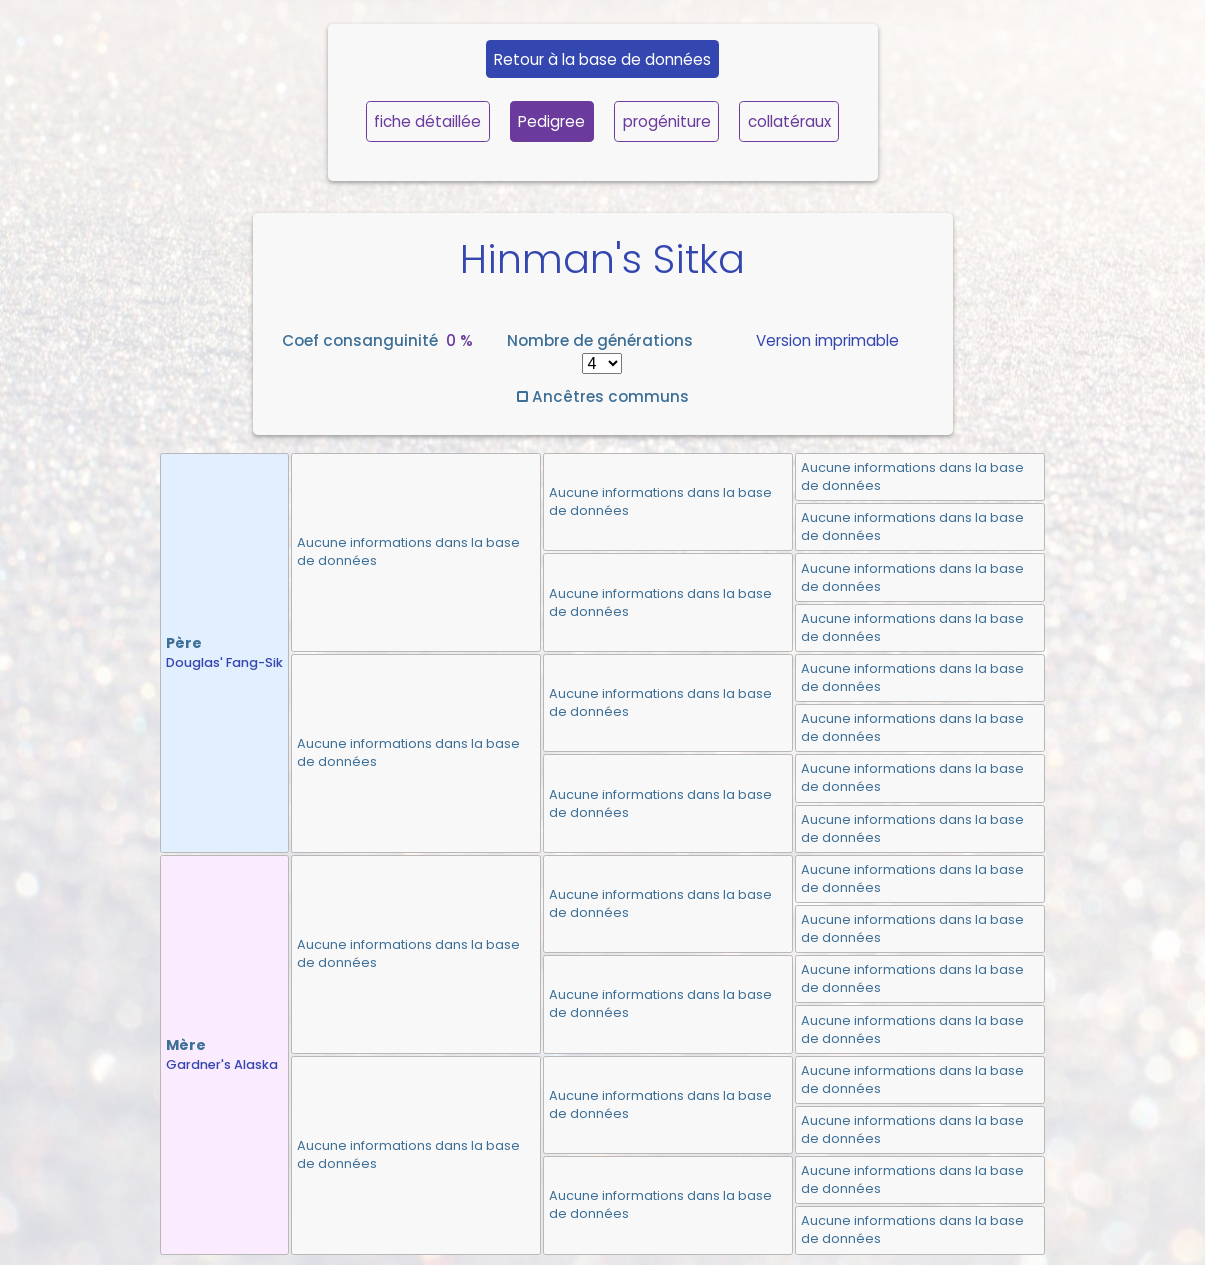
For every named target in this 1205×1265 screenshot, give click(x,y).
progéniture (667, 121)
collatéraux (789, 121)
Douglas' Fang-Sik (224, 662)
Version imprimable (827, 340)
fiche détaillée (427, 121)
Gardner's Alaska (222, 1064)
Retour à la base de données (602, 59)
